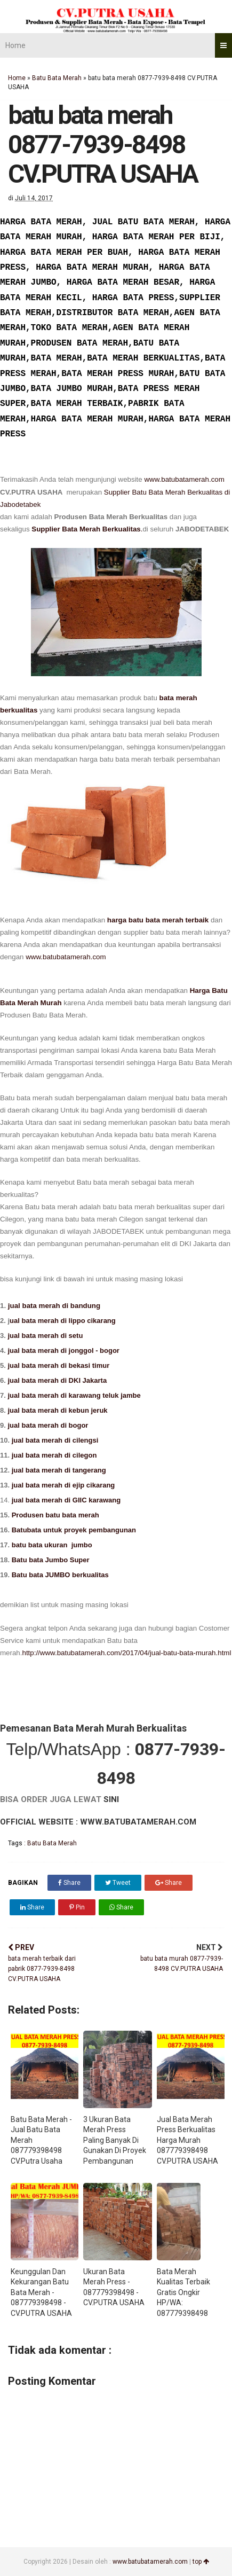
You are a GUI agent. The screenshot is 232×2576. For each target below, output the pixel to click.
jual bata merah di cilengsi (55, 1440)
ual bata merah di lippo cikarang (63, 1321)
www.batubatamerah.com (184, 479)
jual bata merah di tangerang (59, 1470)
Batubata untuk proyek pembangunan (74, 1530)
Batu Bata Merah (57, 78)
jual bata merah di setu (46, 1336)
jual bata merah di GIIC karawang (66, 1500)
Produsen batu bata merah (55, 1515)
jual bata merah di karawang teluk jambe (74, 1395)
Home (15, 45)
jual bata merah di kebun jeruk (57, 1410)
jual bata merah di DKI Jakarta (57, 1380)
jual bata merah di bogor (47, 1425)
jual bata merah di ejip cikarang (63, 1485)
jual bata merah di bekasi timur (58, 1365)
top (201, 2561)
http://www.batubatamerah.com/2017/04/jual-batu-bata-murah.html (126, 1653)
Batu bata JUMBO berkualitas (60, 1575)
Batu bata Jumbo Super (50, 1560)
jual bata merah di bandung (54, 1306)
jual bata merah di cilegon (54, 1455)
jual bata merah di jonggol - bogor (64, 1350)
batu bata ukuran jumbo (52, 1545)
